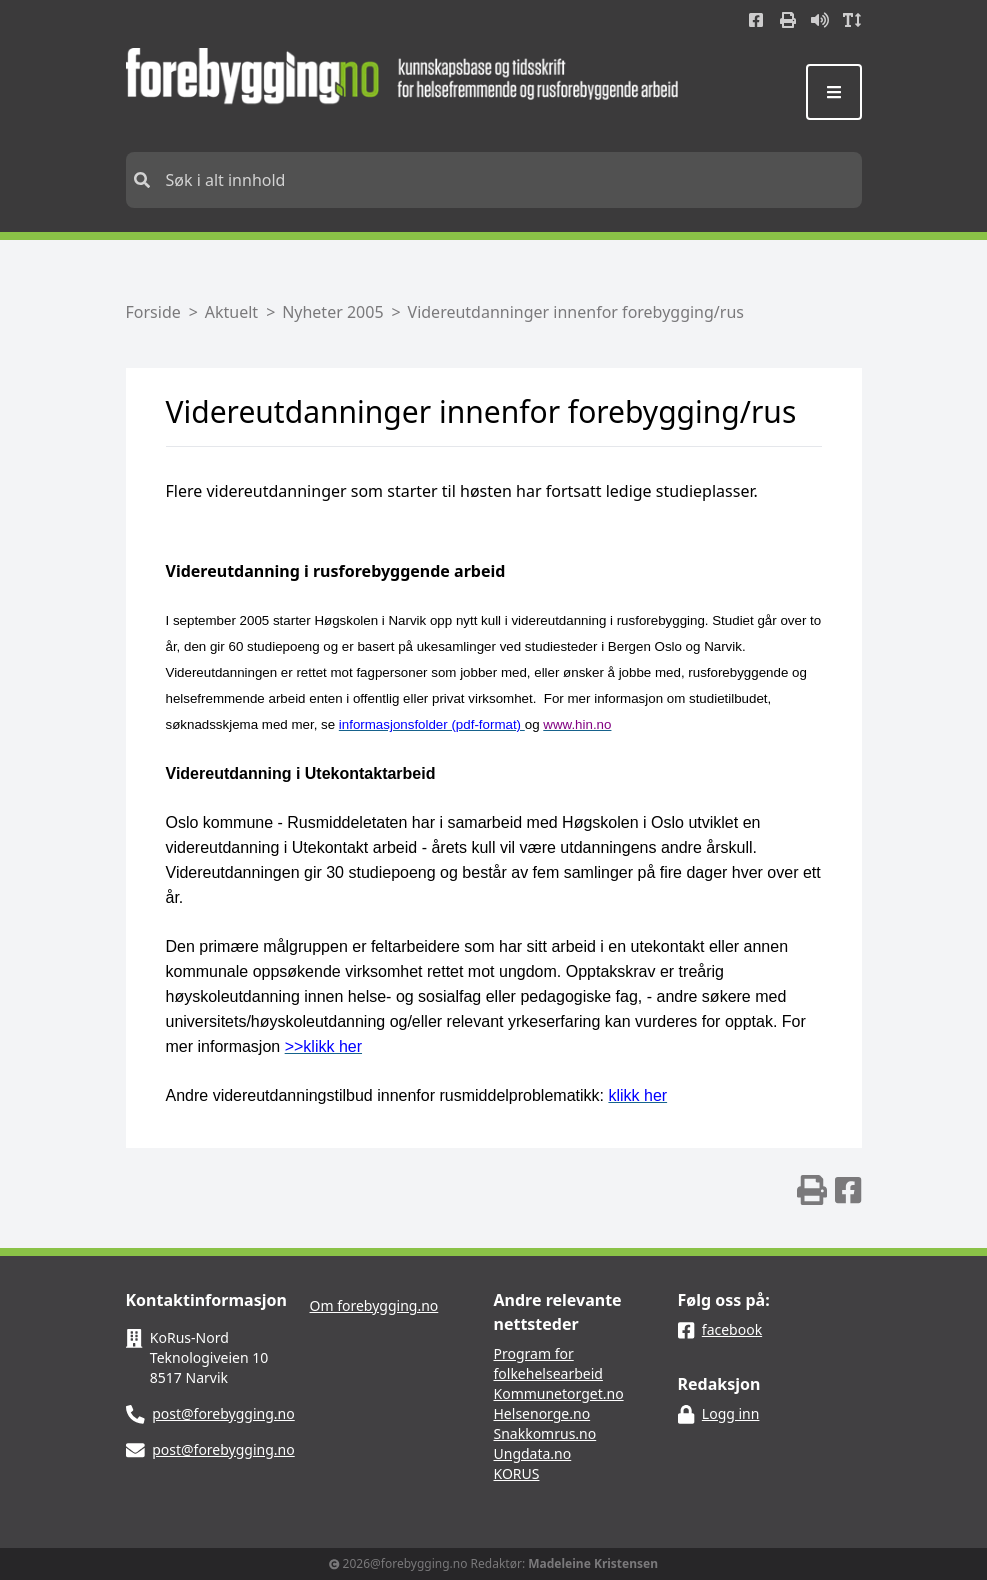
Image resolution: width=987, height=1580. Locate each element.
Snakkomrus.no (545, 1433)
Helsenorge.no (542, 1413)
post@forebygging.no (223, 1413)
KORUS (517, 1473)
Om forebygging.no (374, 1305)
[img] (812, 1190)
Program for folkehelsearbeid (548, 1363)
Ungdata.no (533, 1453)
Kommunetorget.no (559, 1393)
